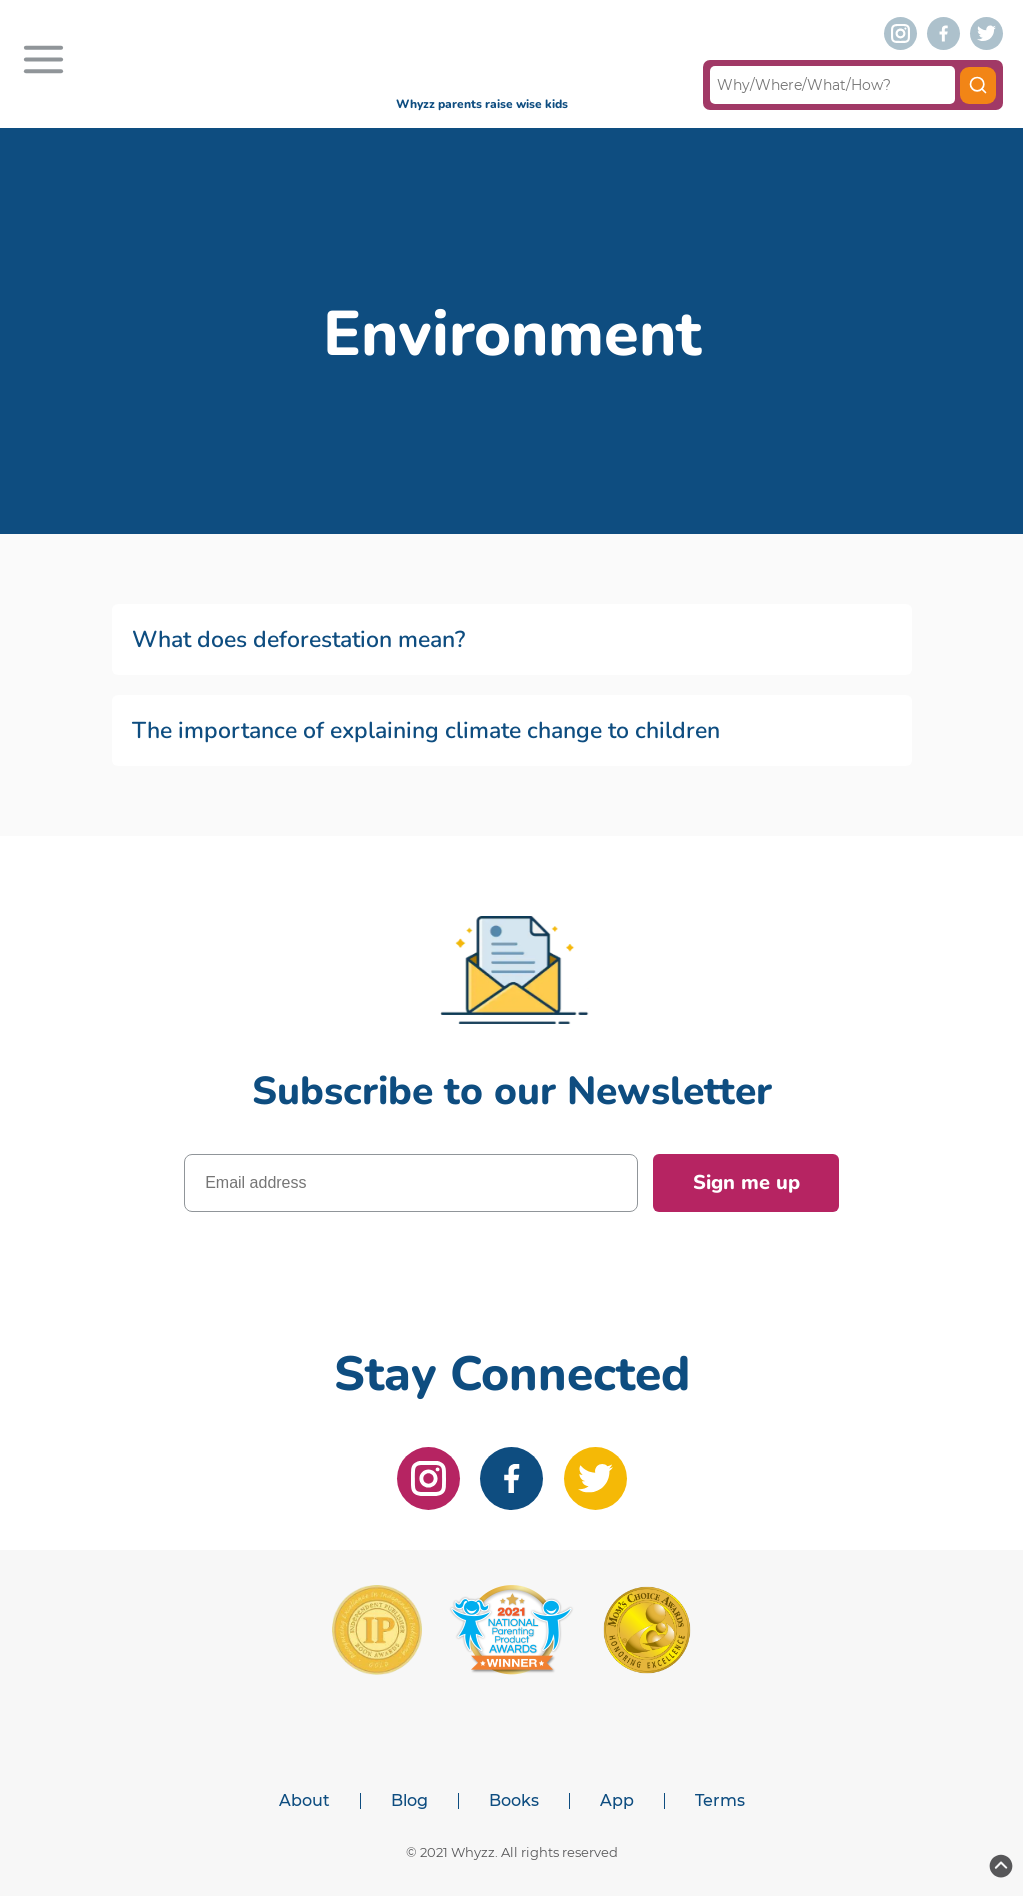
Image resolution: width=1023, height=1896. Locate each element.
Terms (720, 1801)
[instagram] (900, 33)
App (617, 1801)
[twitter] (986, 33)
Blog (409, 1801)
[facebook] (943, 33)
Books (514, 1801)
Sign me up (746, 1182)
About (304, 1801)
